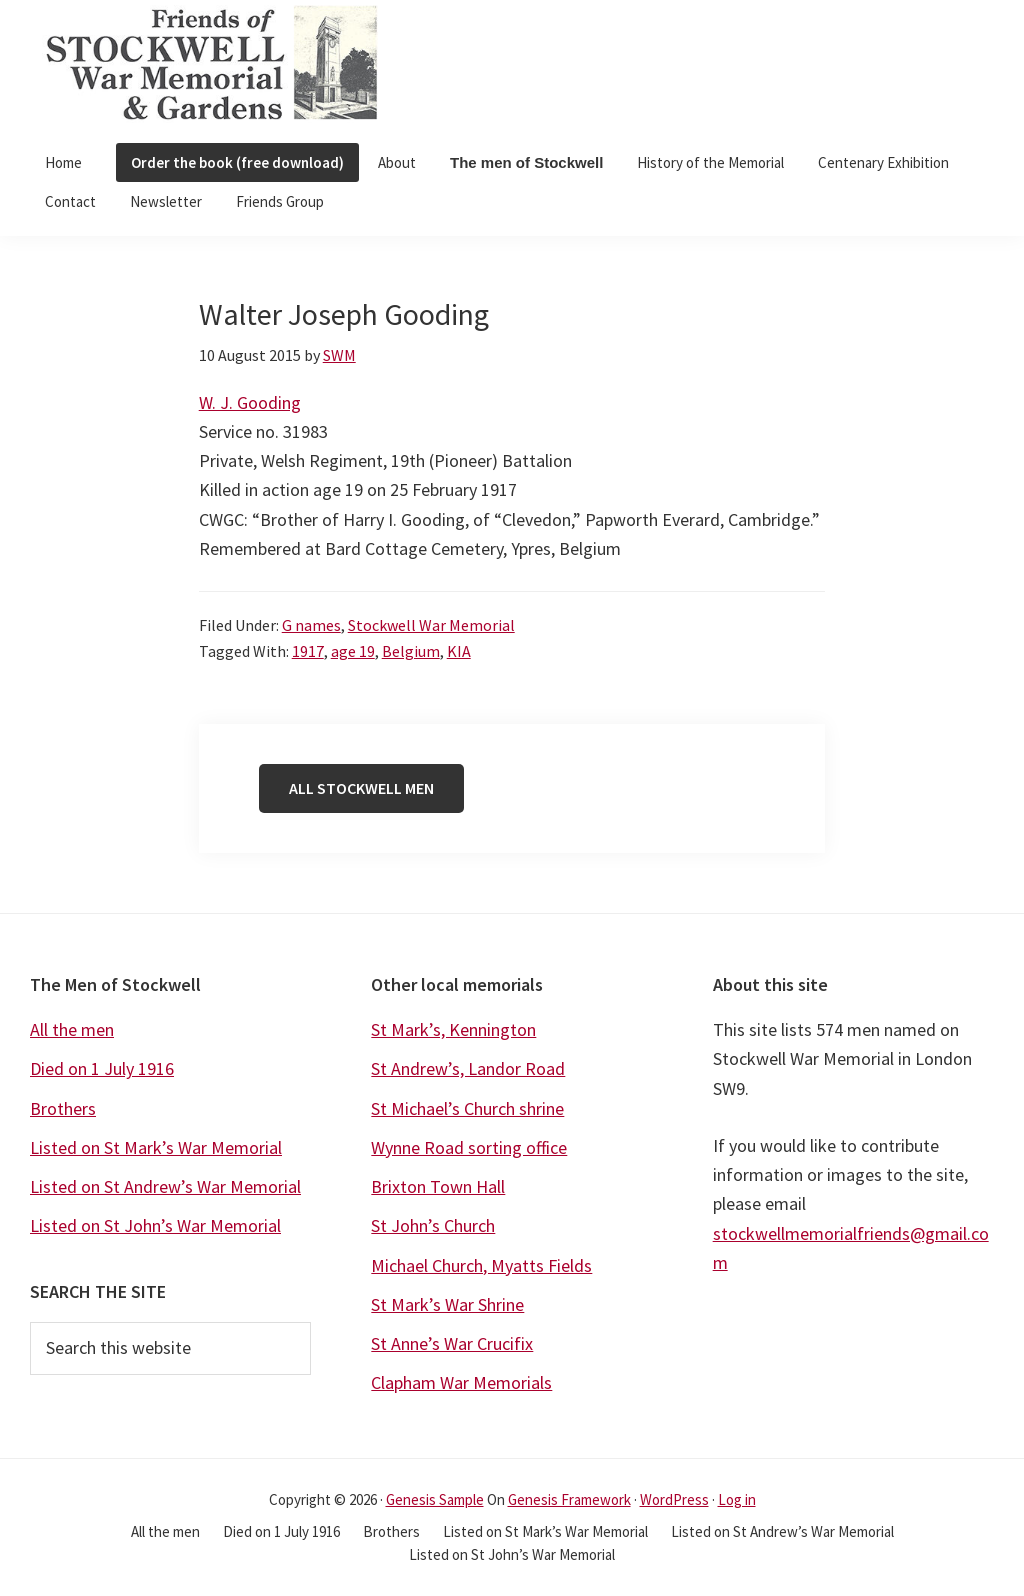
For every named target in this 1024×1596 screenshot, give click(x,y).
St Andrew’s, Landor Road (468, 1068)
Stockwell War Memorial (431, 625)
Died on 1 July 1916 (102, 1068)
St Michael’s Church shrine (467, 1108)
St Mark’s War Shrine (447, 1304)
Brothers (63, 1108)
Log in (737, 1499)
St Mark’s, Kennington (453, 1029)
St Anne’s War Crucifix (452, 1343)
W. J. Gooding (250, 402)
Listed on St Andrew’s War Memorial (165, 1186)
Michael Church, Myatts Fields (481, 1265)
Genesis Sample (435, 1499)
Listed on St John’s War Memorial (155, 1225)
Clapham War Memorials (461, 1382)
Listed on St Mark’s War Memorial (156, 1147)
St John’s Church (433, 1225)
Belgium (411, 651)
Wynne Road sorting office (469, 1147)
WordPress (674, 1499)
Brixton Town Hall (438, 1186)
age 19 (353, 651)
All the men (72, 1029)
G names (311, 625)
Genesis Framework (569, 1499)
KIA (459, 651)
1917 (308, 651)
